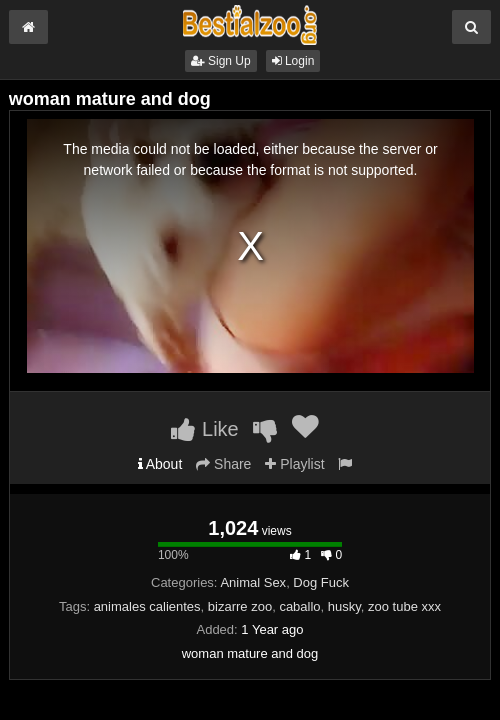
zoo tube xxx (404, 606)
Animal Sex (253, 582)
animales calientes (147, 606)
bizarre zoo (240, 606)
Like (204, 429)
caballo (299, 606)
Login (293, 61)
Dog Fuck (321, 582)
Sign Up (221, 61)
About (160, 464)
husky (344, 606)
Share (223, 464)
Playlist (294, 464)
